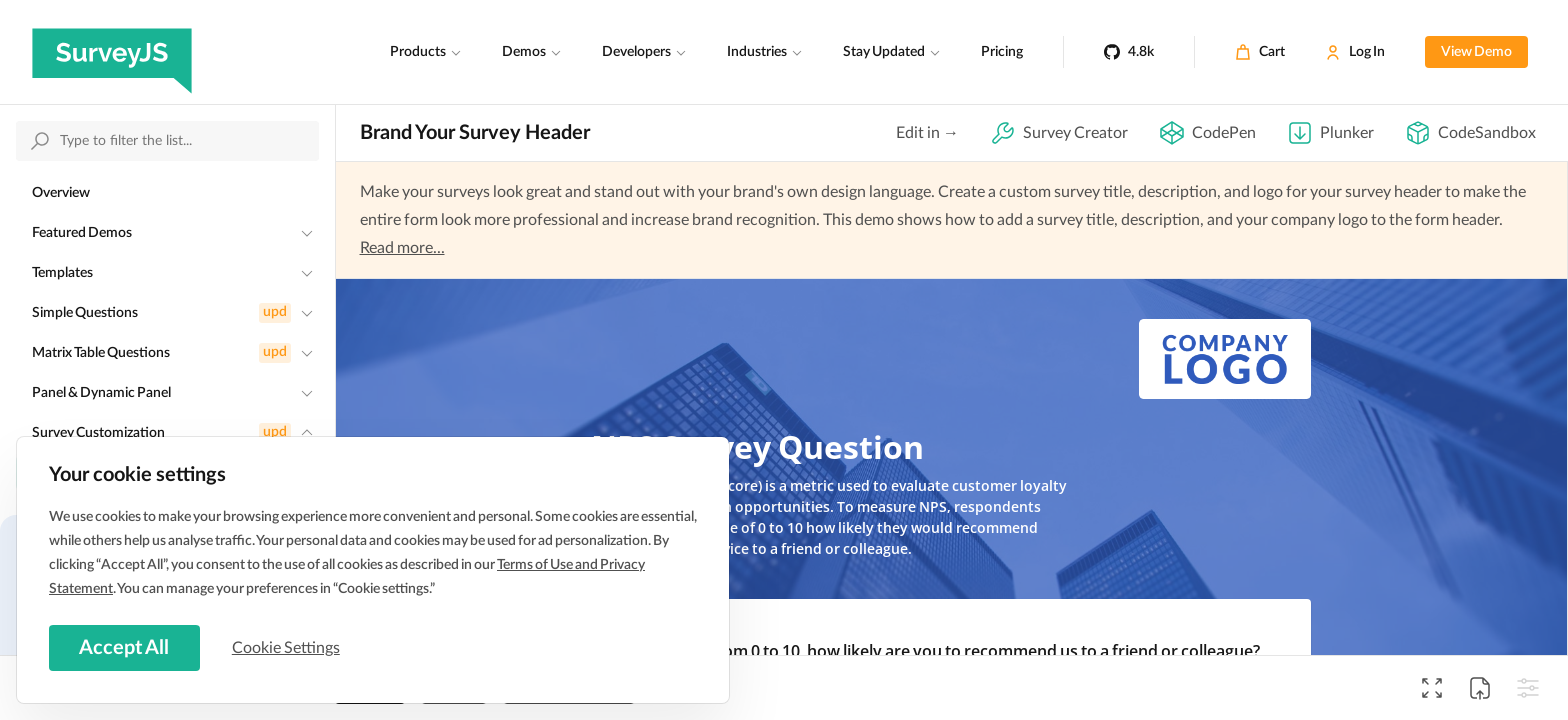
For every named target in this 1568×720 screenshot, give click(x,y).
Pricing (1002, 52)
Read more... (402, 248)
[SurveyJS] (112, 52)
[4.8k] (1129, 52)
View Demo (1476, 52)
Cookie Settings (289, 647)
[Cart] (1260, 52)
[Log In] (1355, 52)
